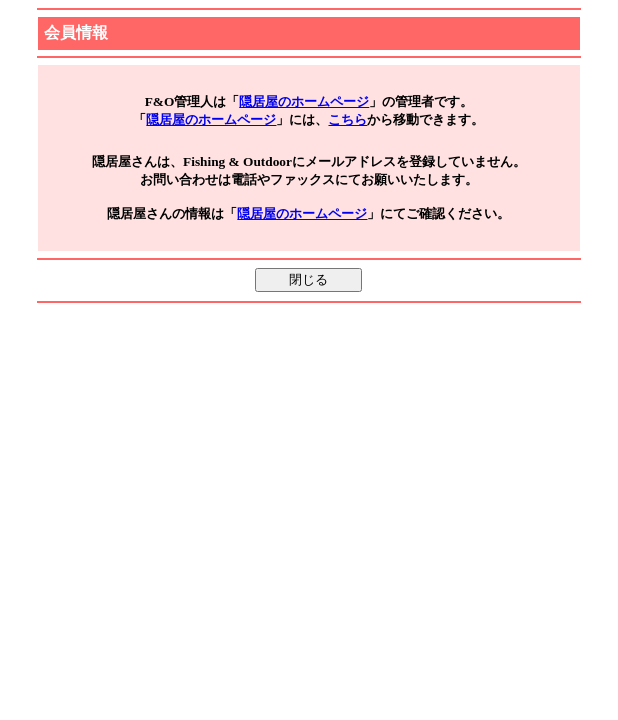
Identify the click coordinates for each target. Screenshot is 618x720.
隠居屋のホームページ (304, 101)
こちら (347, 119)
